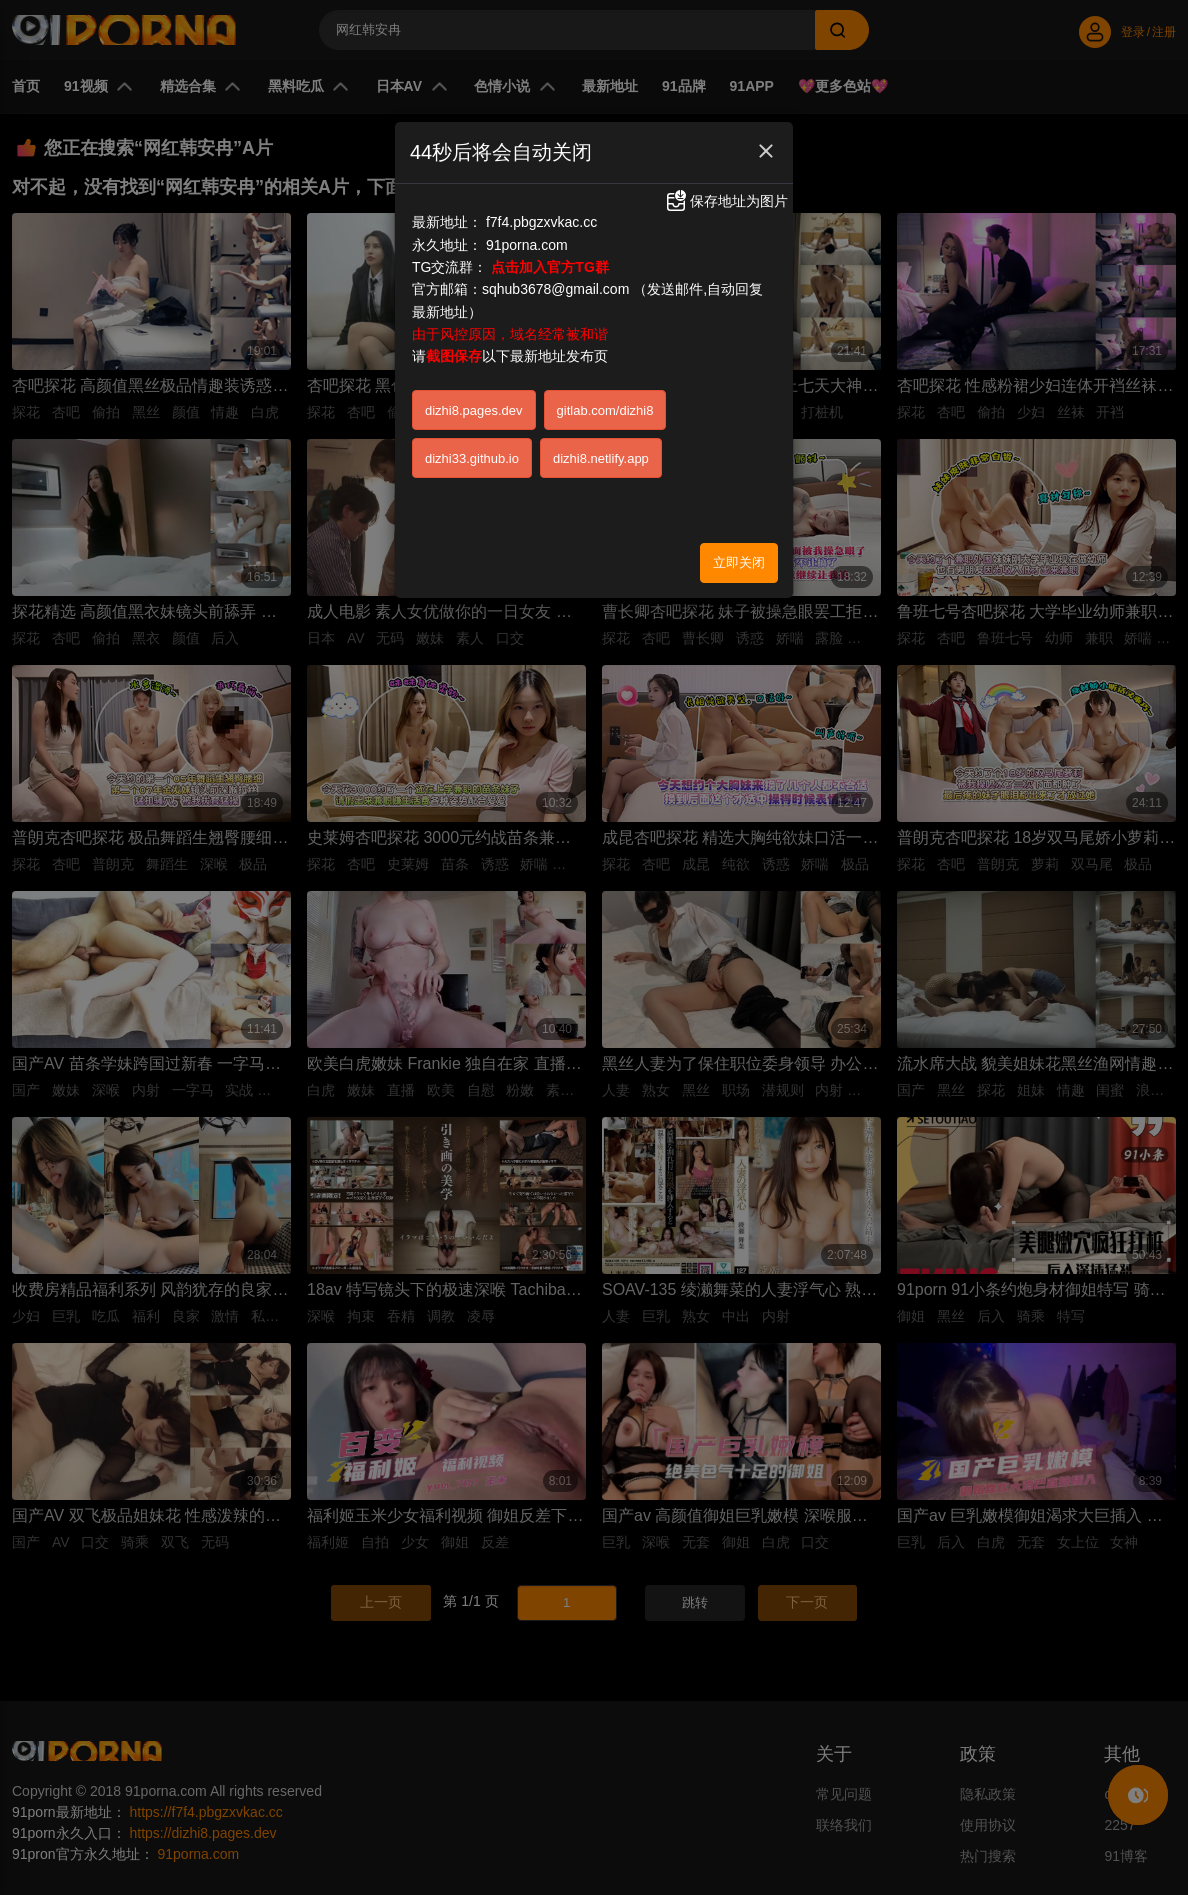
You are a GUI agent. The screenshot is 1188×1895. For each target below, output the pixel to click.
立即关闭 (739, 562)
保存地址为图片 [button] (726, 201)
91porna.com (527, 245)
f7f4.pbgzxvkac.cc (541, 222)
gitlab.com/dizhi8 (605, 410)
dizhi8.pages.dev (474, 410)
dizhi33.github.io (472, 458)
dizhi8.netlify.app (601, 458)
